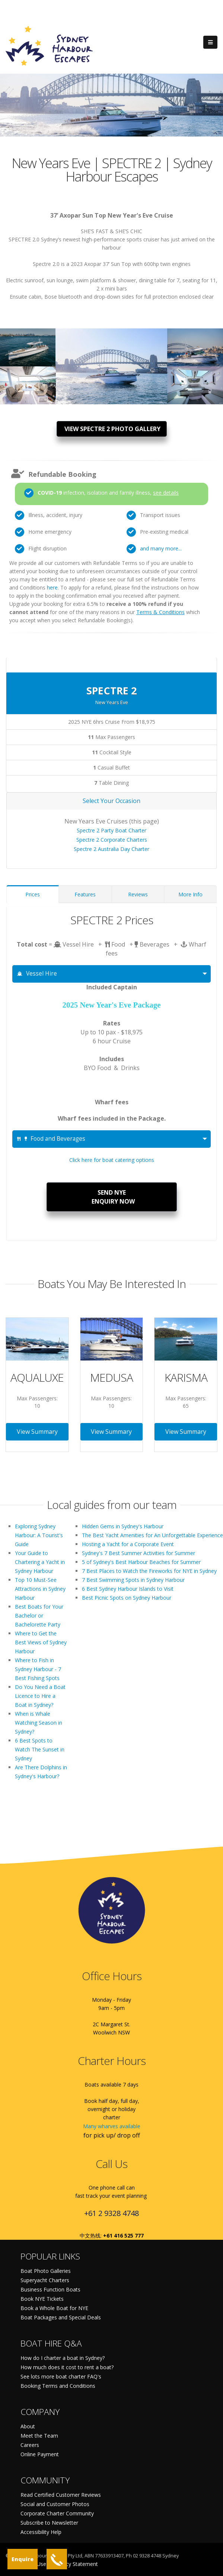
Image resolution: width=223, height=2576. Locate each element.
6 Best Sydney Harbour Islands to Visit (127, 1588)
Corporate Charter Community (57, 2513)
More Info (190, 894)
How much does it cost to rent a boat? (67, 2367)
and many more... (161, 548)
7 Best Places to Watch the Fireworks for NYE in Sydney (149, 1570)
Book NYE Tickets (42, 2298)
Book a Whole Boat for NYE (54, 2308)
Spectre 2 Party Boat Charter (111, 830)
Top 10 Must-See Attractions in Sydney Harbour (40, 1588)
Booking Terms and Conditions (57, 2385)
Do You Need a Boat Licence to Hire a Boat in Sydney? (40, 1695)
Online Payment (39, 2454)
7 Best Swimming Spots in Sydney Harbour (133, 1579)
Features (85, 894)
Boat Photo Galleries (45, 2270)
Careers (29, 2444)
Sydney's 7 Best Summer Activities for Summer (138, 1553)
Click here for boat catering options (111, 1159)
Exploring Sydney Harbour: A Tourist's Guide (39, 1535)
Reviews (138, 894)
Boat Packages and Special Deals (60, 2317)
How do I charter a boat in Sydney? (62, 2357)
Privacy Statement (76, 2563)
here (52, 587)
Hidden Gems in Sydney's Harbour (122, 1526)
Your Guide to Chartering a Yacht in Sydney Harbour (40, 1561)
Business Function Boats (50, 2289)
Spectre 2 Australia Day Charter (111, 848)
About (27, 2426)
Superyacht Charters (44, 2280)
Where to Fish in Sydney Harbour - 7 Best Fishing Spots (38, 1669)
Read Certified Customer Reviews (60, 2494)
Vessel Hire (37, 973)
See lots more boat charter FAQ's (60, 2376)
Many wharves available (111, 2126)
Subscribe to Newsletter (49, 2522)
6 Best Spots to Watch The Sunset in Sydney (39, 1749)
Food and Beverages (51, 1139)
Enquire (23, 2559)
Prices (32, 894)
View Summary (37, 1431)
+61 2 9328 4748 (111, 2213)
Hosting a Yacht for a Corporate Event (128, 1544)
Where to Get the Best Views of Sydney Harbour (41, 1642)
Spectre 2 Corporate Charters (111, 839)
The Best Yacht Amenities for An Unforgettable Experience (152, 1535)
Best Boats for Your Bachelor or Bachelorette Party (39, 1615)
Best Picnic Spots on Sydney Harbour (126, 1597)
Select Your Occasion (111, 801)
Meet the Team (39, 2435)
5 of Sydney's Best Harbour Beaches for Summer (141, 1561)
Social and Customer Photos (54, 2504)
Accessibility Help (40, 2531)
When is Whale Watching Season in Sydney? (38, 1722)
